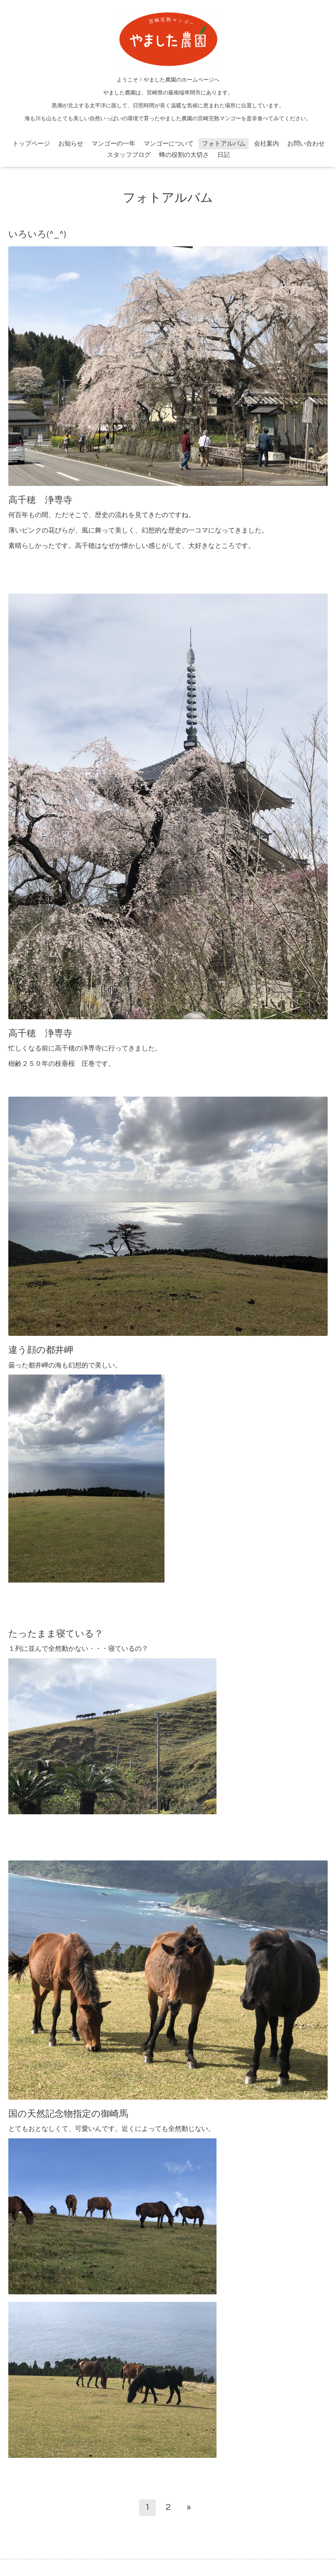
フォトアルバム (224, 144)
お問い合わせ (306, 144)
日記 (223, 155)
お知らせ (70, 144)
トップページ (31, 144)
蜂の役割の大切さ (184, 155)
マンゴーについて (169, 144)
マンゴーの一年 (113, 144)
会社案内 (266, 144)
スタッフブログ (129, 155)
